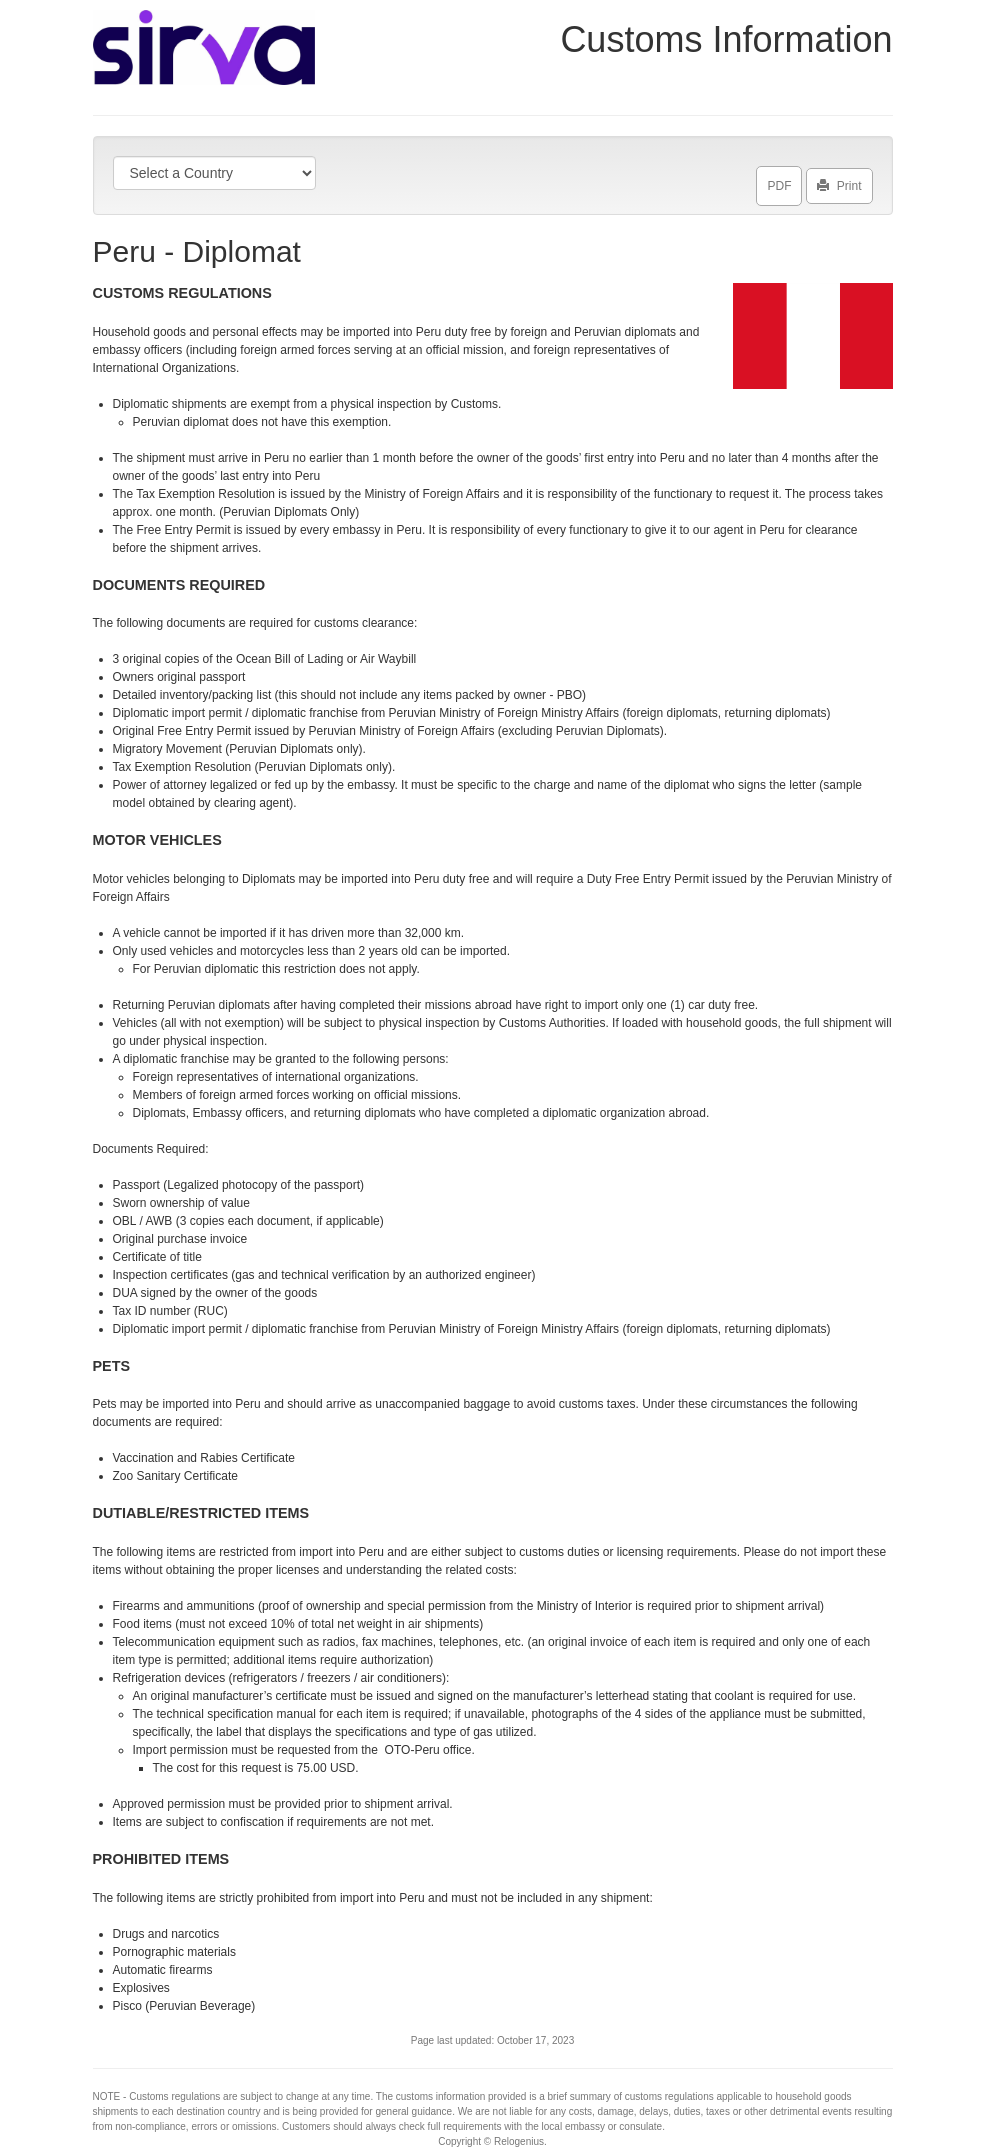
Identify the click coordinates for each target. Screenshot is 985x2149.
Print (839, 182)
